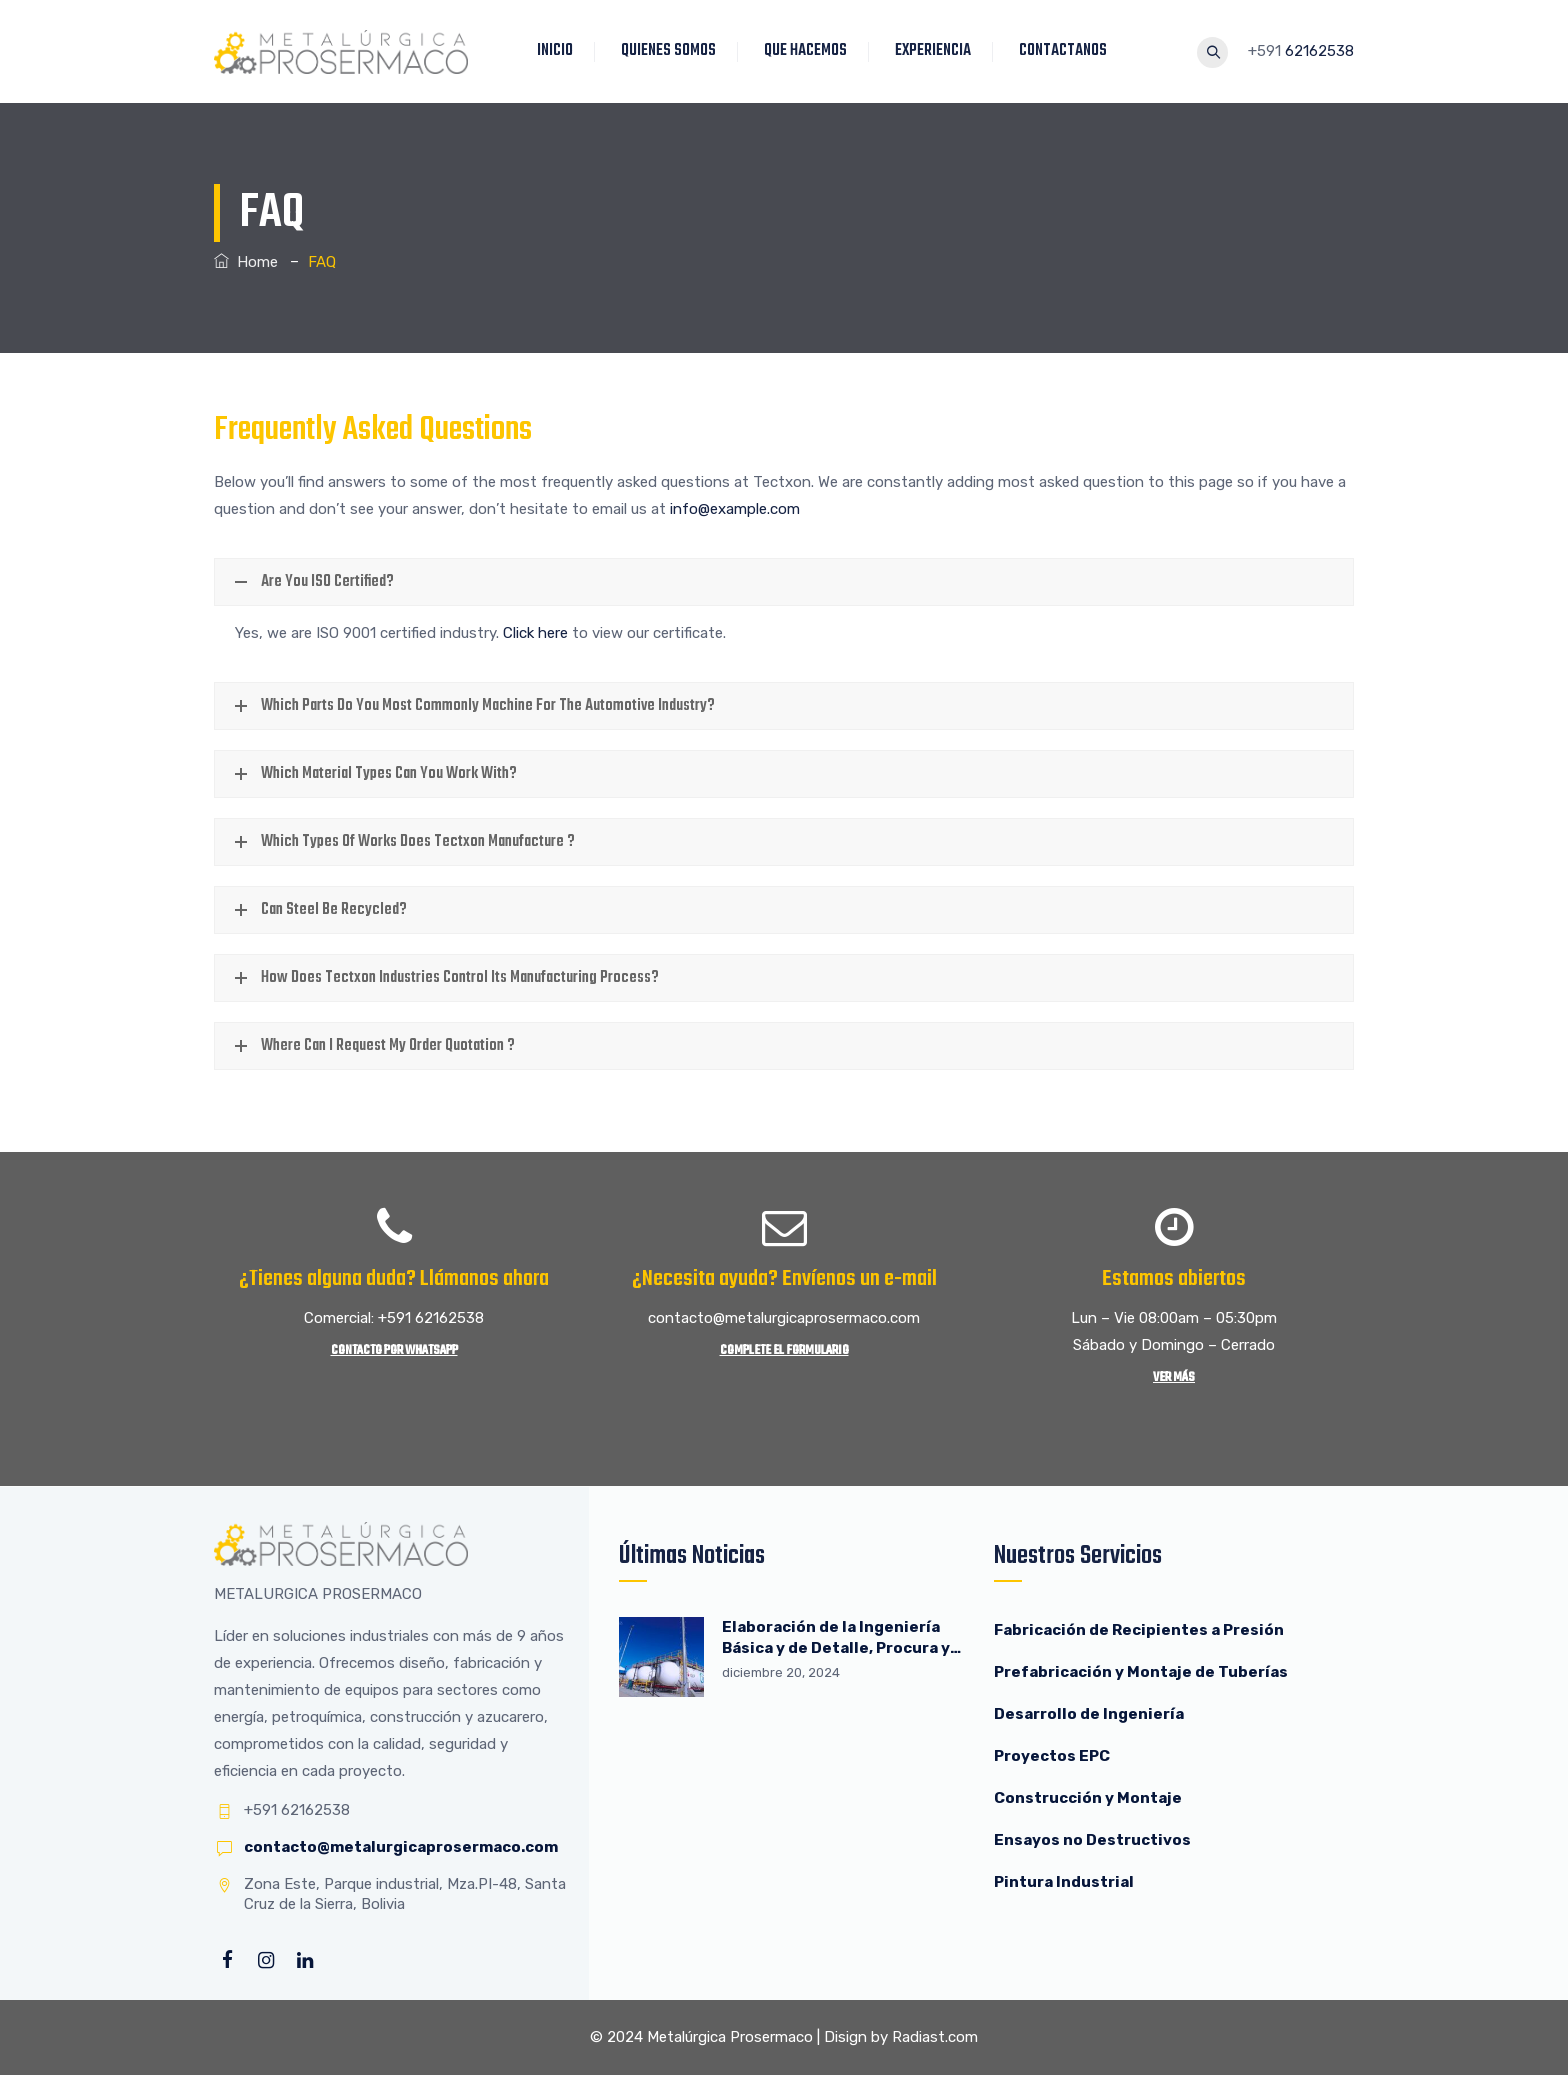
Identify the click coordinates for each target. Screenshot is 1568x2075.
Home (246, 262)
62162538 (1319, 51)
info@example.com (735, 509)
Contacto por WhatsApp (394, 1350)
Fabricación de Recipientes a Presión (1140, 1630)
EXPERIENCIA (938, 51)
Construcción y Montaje (1088, 1798)
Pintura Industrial (1064, 1882)
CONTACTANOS (1068, 51)
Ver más (1174, 1377)
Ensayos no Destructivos (1092, 1840)
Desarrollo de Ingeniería (1089, 1714)
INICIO (560, 51)
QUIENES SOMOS (673, 51)
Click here (535, 633)
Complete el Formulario (784, 1350)
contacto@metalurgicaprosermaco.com (401, 1847)
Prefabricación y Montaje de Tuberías (1141, 1672)
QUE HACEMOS (810, 51)
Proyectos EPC (1052, 1756)
